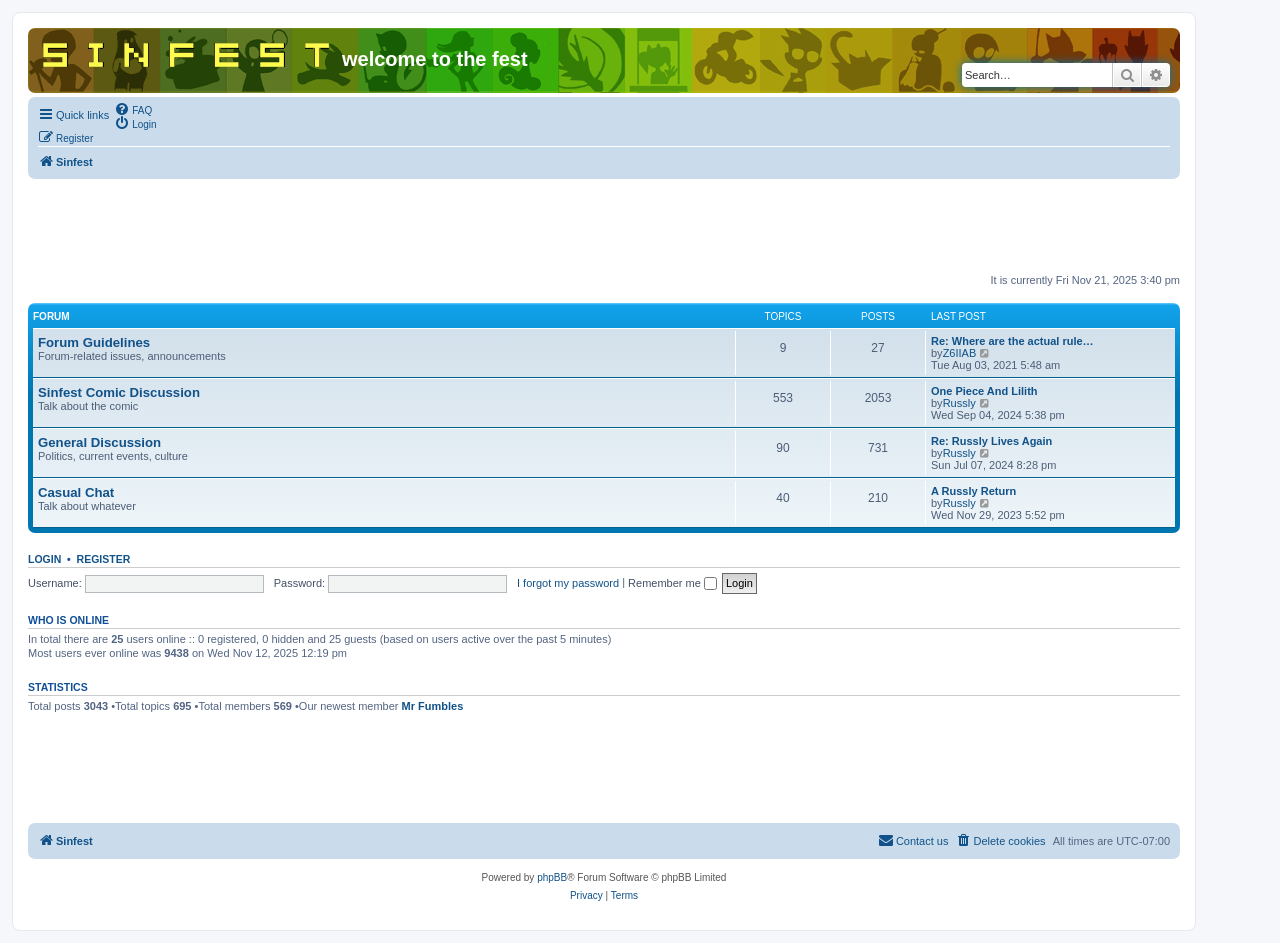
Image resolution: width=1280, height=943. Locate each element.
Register (104, 559)
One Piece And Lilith (984, 391)
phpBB (552, 877)
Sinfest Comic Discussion (119, 392)
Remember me (672, 583)
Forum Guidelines (94, 342)
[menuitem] (133, 109)
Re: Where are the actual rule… (1012, 341)
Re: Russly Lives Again (991, 441)
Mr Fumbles (433, 706)
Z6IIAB (960, 353)
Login (44, 559)
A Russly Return (973, 491)
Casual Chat (76, 492)
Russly (959, 403)
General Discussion (99, 442)
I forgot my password (568, 583)
